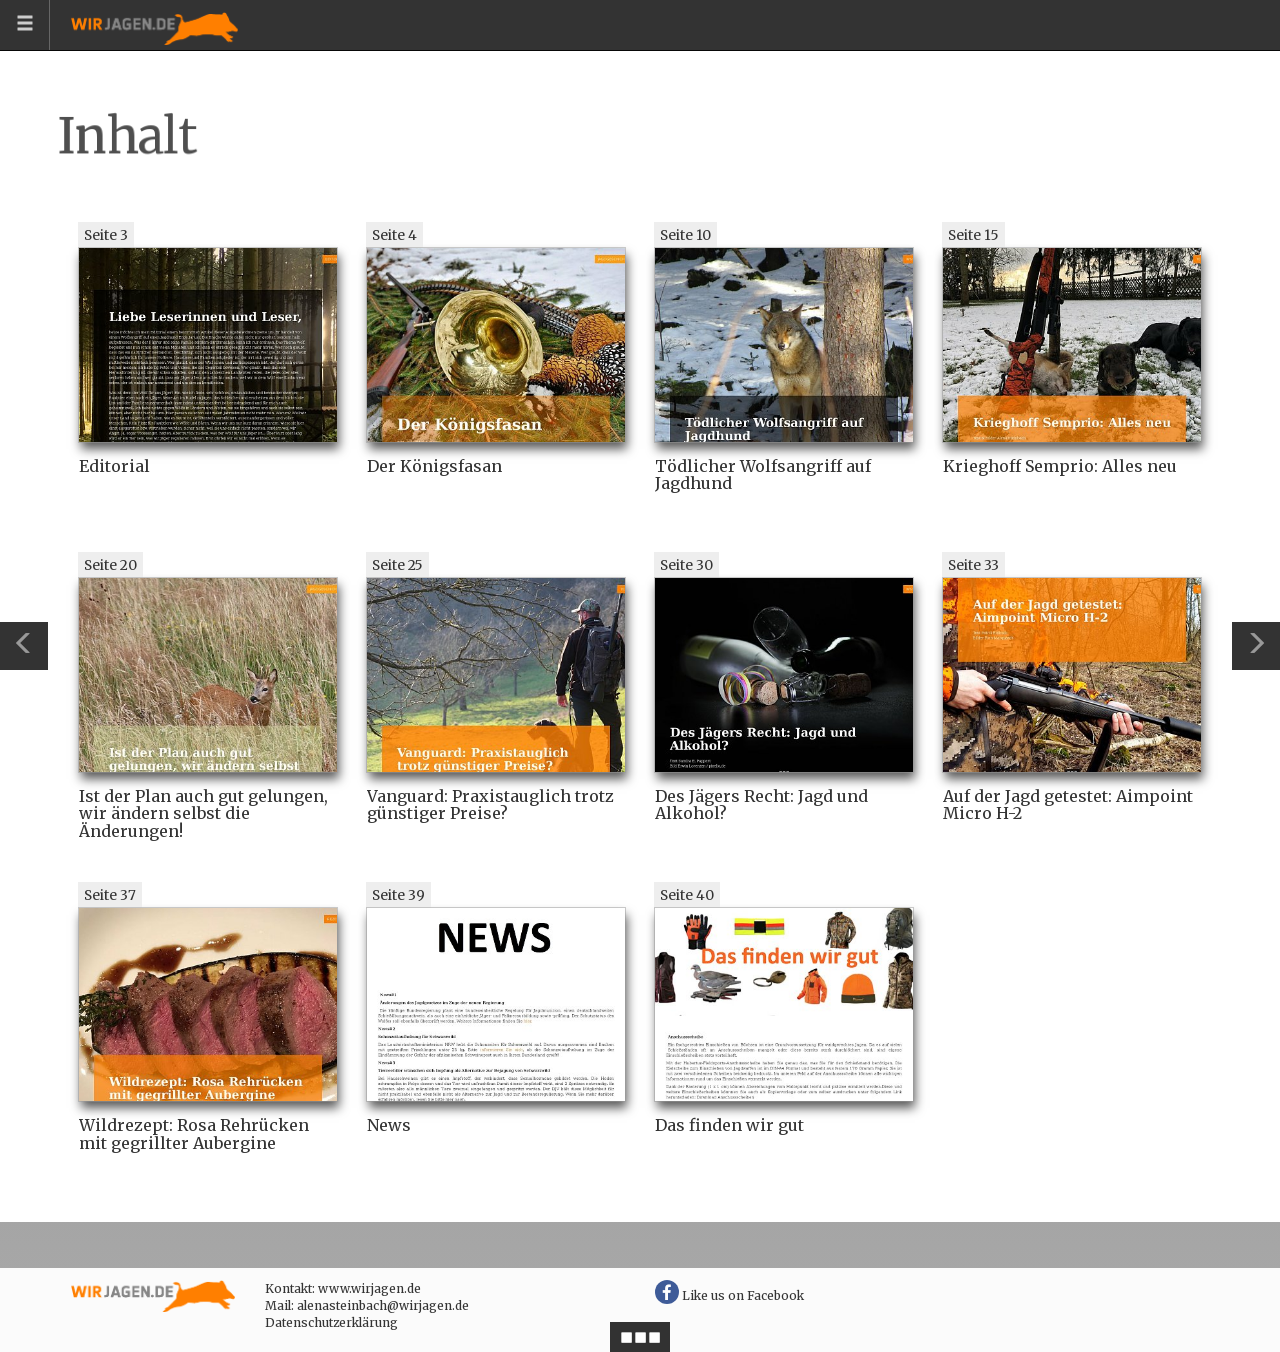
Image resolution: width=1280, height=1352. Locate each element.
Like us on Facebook (729, 1295)
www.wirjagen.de (369, 1288)
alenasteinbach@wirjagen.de (383, 1305)
